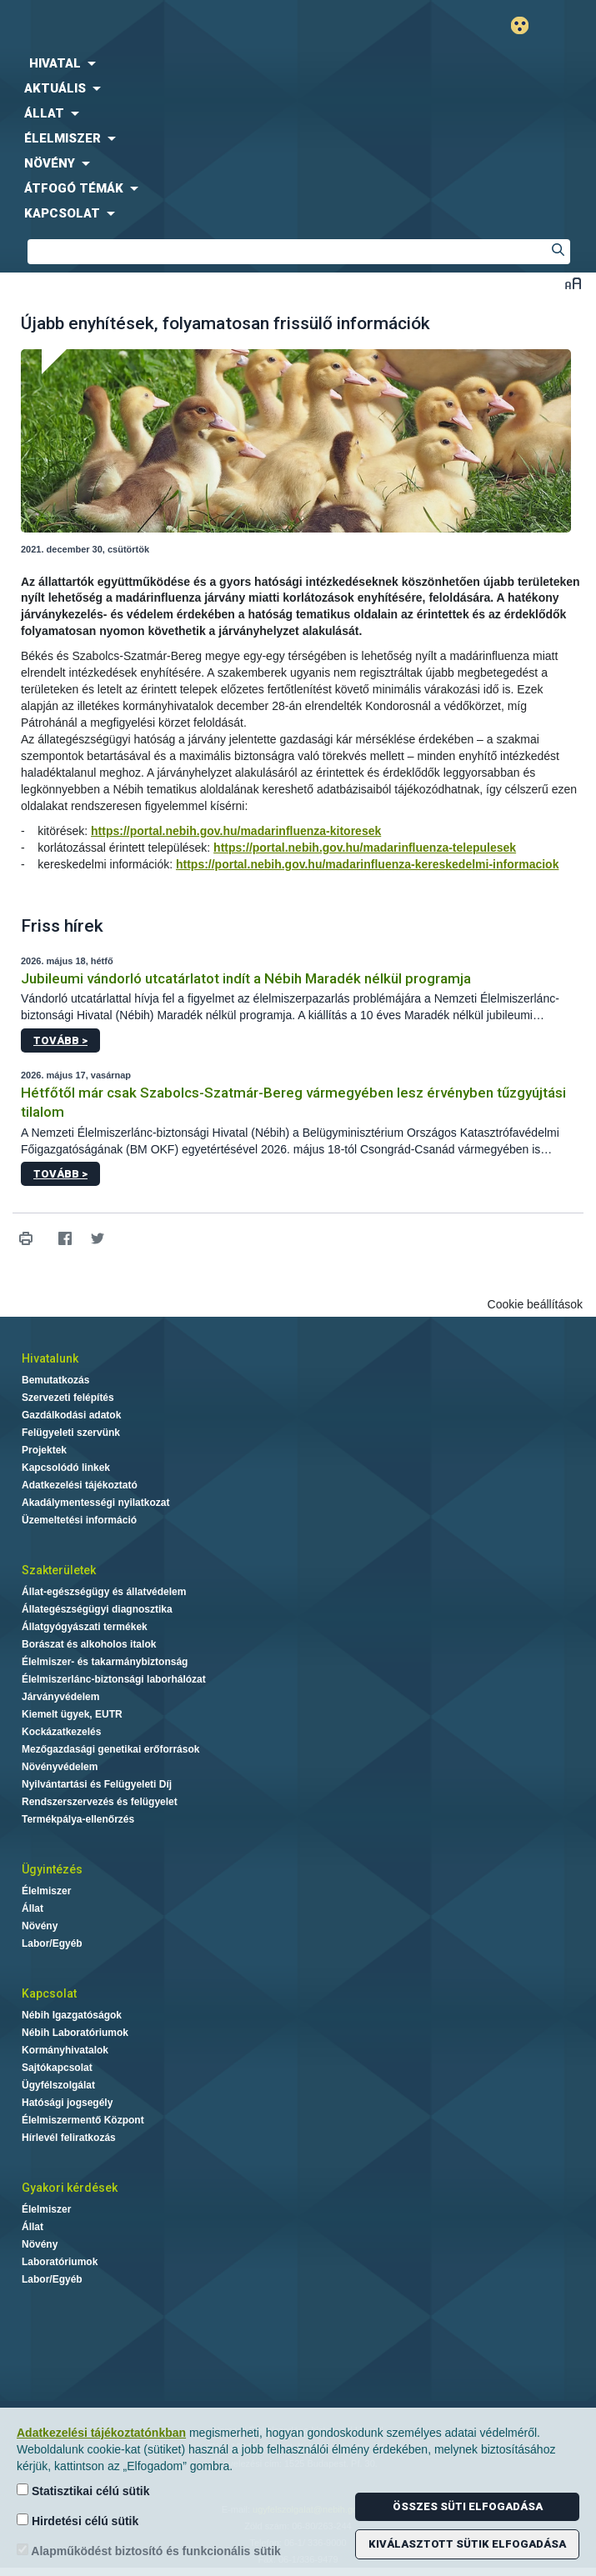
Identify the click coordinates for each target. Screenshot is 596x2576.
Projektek (44, 1450)
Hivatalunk (50, 1358)
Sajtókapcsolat (57, 2067)
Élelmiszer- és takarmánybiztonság (105, 1662)
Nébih (149, 26)
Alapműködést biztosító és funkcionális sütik (149, 2550)
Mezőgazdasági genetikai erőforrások (110, 1749)
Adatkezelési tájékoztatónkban (101, 2432)
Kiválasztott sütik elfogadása (467, 2544)
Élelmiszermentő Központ (83, 2120)
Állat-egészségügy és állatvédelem (104, 1592)
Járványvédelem (60, 1697)
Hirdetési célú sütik (77, 2520)
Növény (40, 1926)
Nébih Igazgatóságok (72, 2015)
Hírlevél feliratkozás (69, 2137)
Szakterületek (59, 1570)
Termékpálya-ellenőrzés (78, 1819)
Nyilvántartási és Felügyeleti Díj (97, 1784)
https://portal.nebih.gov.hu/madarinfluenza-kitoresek (236, 831)
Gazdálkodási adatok (71, 1415)
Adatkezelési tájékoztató (80, 1485)
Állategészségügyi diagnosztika (97, 1609)
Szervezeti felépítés (68, 1397)
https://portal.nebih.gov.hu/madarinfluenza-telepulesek (364, 847)
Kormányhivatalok (65, 2050)
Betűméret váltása (573, 283)
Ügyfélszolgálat (58, 2085)
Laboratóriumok (60, 2262)
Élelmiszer (46, 1891)
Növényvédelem (60, 1767)
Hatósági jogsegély (67, 2102)
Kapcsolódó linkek (66, 1467)
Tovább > (60, 1040)
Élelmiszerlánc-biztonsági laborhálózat (114, 1679)
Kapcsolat (49, 1993)
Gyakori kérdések (70, 2187)
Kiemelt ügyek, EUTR (72, 1714)
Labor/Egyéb (52, 1943)
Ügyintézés (52, 1869)
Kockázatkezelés (61, 1732)
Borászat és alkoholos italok (89, 1644)
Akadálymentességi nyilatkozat (95, 1502)
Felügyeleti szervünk (71, 1432)
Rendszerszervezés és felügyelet (100, 1802)
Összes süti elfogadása (468, 2506)
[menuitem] (298, 63)
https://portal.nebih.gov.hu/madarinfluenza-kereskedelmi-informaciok (367, 864)
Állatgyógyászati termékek (85, 1627)
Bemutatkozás (55, 1380)
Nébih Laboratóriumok (75, 2032)
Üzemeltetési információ (79, 1520)
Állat (32, 1908)
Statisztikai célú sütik (83, 2490)
